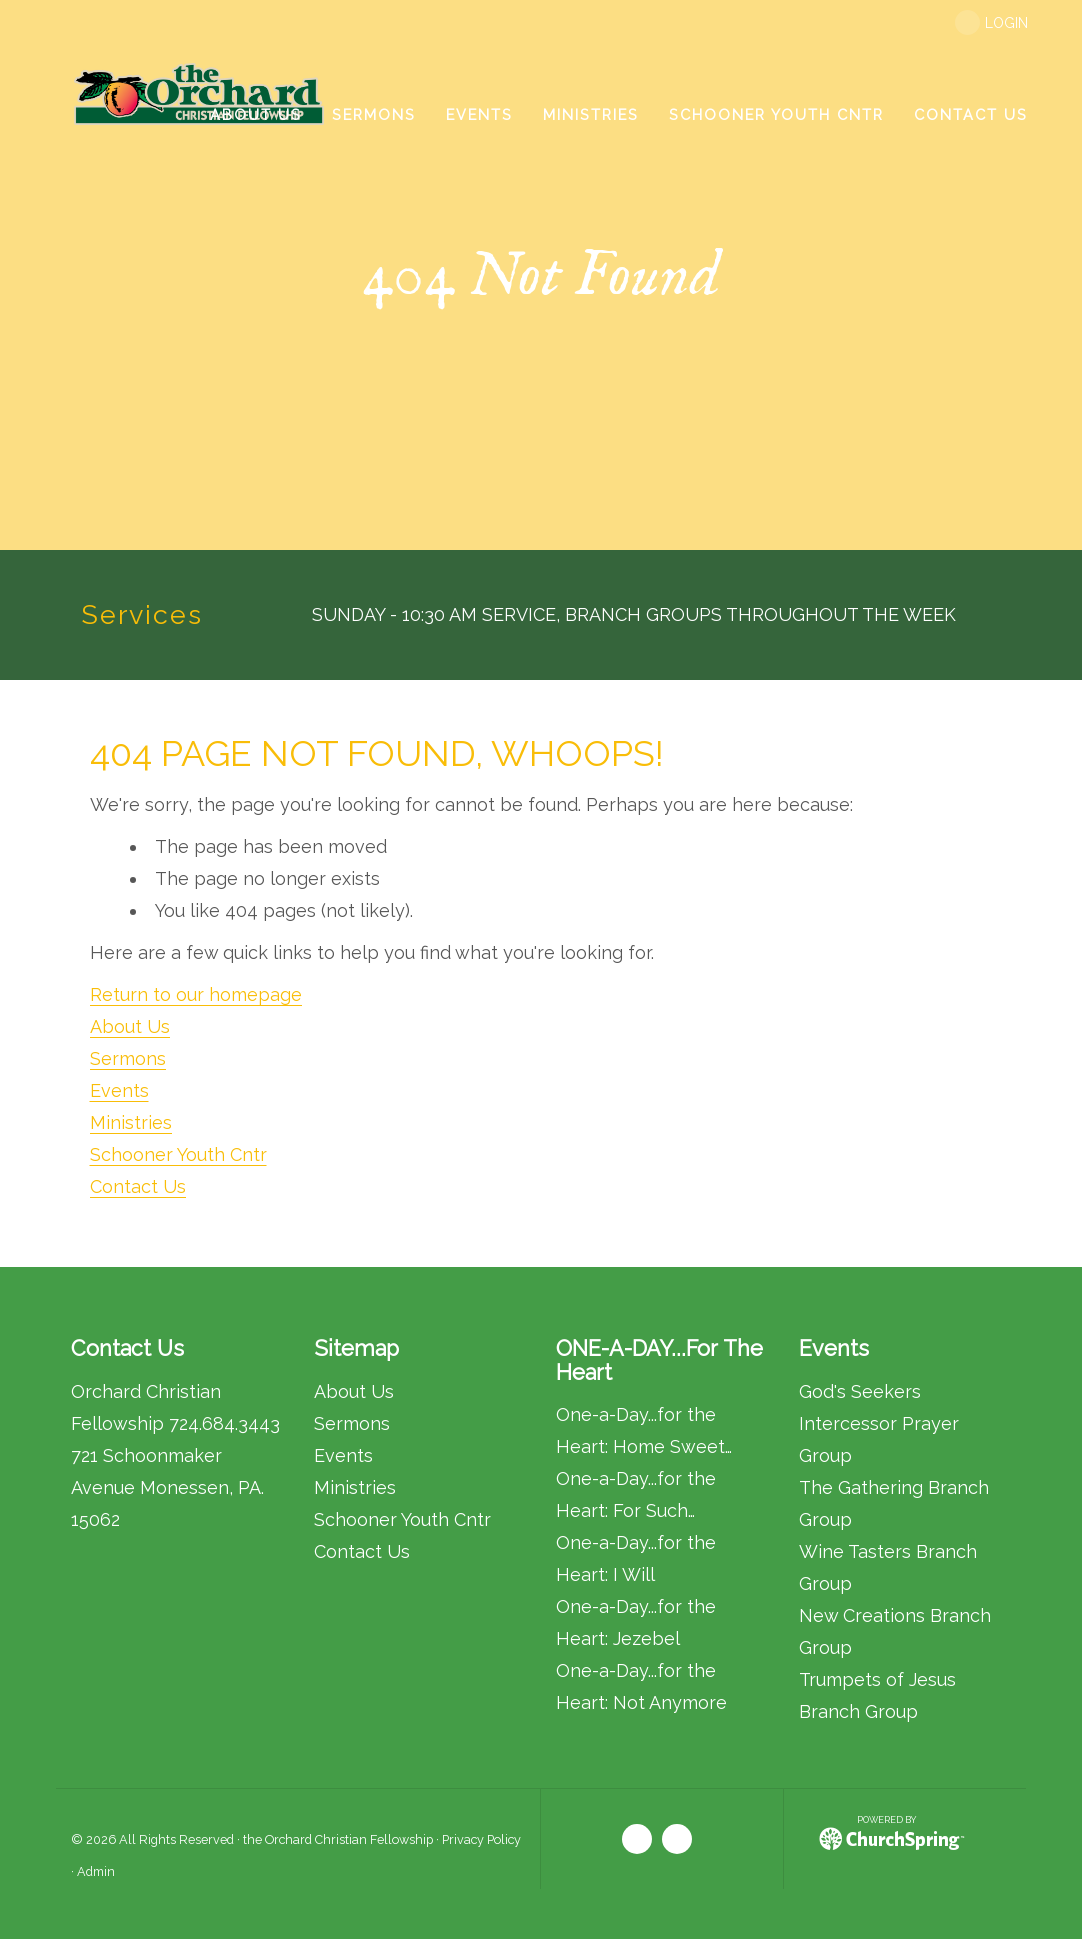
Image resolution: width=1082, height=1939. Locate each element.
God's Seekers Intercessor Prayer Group (879, 1423)
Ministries (131, 1122)
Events (119, 1090)
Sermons (128, 1058)
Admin (96, 1871)
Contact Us (138, 1186)
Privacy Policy (481, 1839)
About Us (130, 1026)
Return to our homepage (196, 994)
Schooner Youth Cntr (178, 1154)
